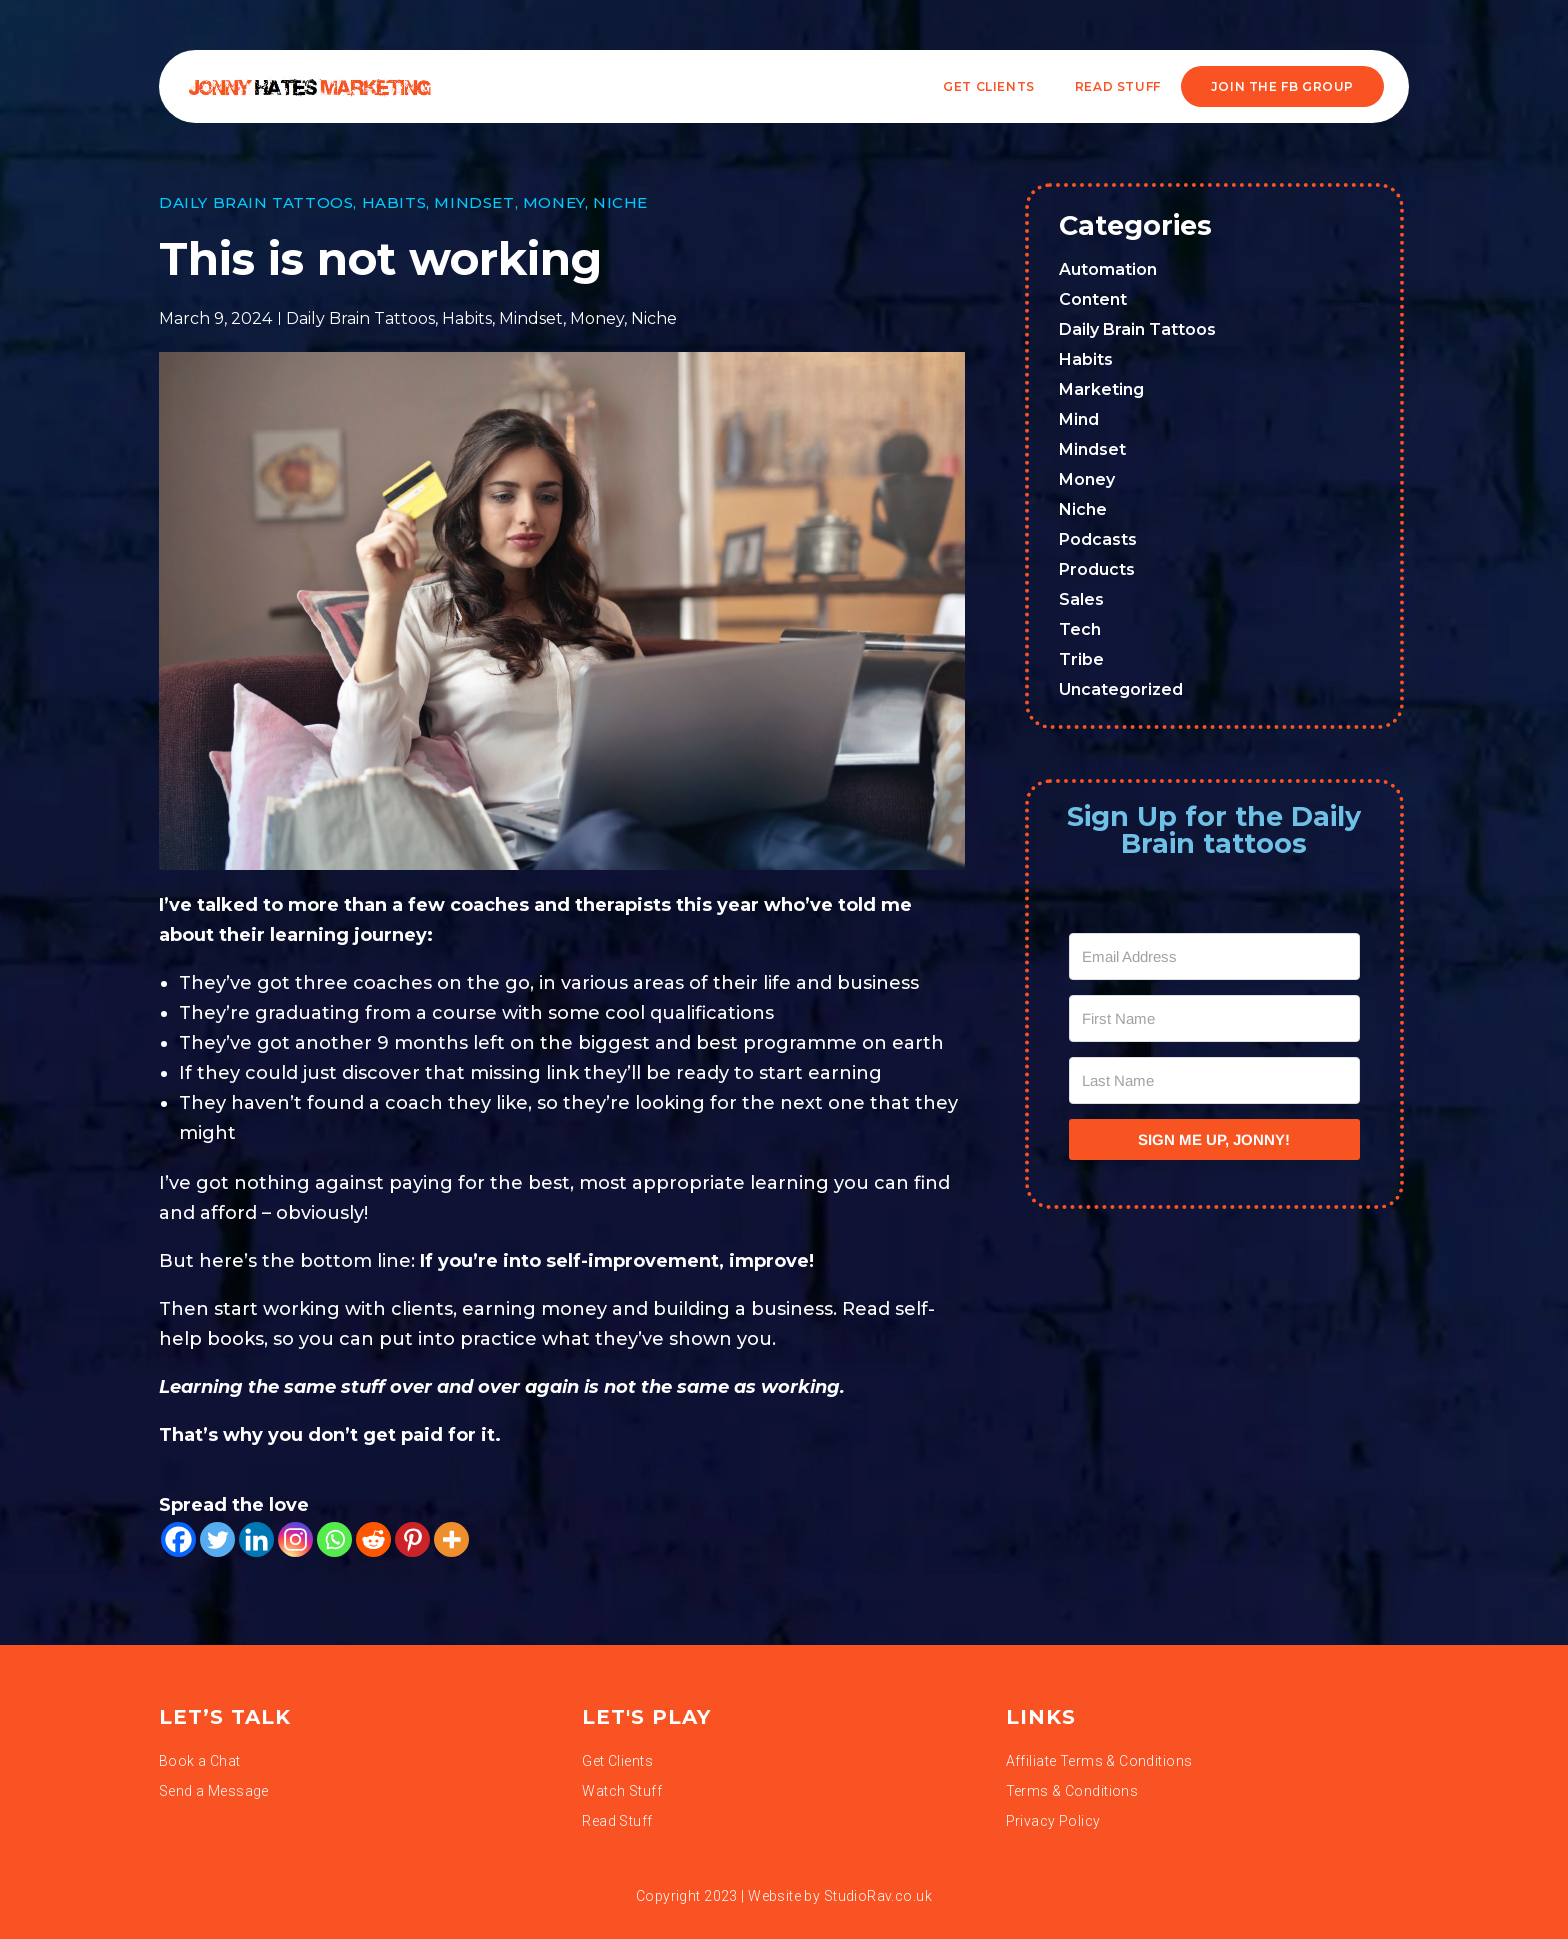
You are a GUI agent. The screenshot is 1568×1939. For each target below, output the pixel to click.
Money (554, 202)
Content (1093, 299)
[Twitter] (217, 1539)
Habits (394, 202)
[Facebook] (178, 1539)
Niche (620, 202)
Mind (1079, 419)
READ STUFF (1118, 86)
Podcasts (1098, 539)
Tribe (1081, 659)
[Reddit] (373, 1539)
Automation (1108, 269)
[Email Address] (1215, 956)
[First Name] (1215, 1018)
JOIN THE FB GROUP (1282, 86)
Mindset (474, 202)
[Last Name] (1215, 1080)
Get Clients (989, 86)
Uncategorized (1121, 689)
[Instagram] (295, 1539)
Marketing (1101, 389)
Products (1097, 569)
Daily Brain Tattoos (256, 202)
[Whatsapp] (334, 1539)
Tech (1080, 629)
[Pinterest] (412, 1539)
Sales (1081, 599)
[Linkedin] (256, 1539)
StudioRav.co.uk (878, 1896)
